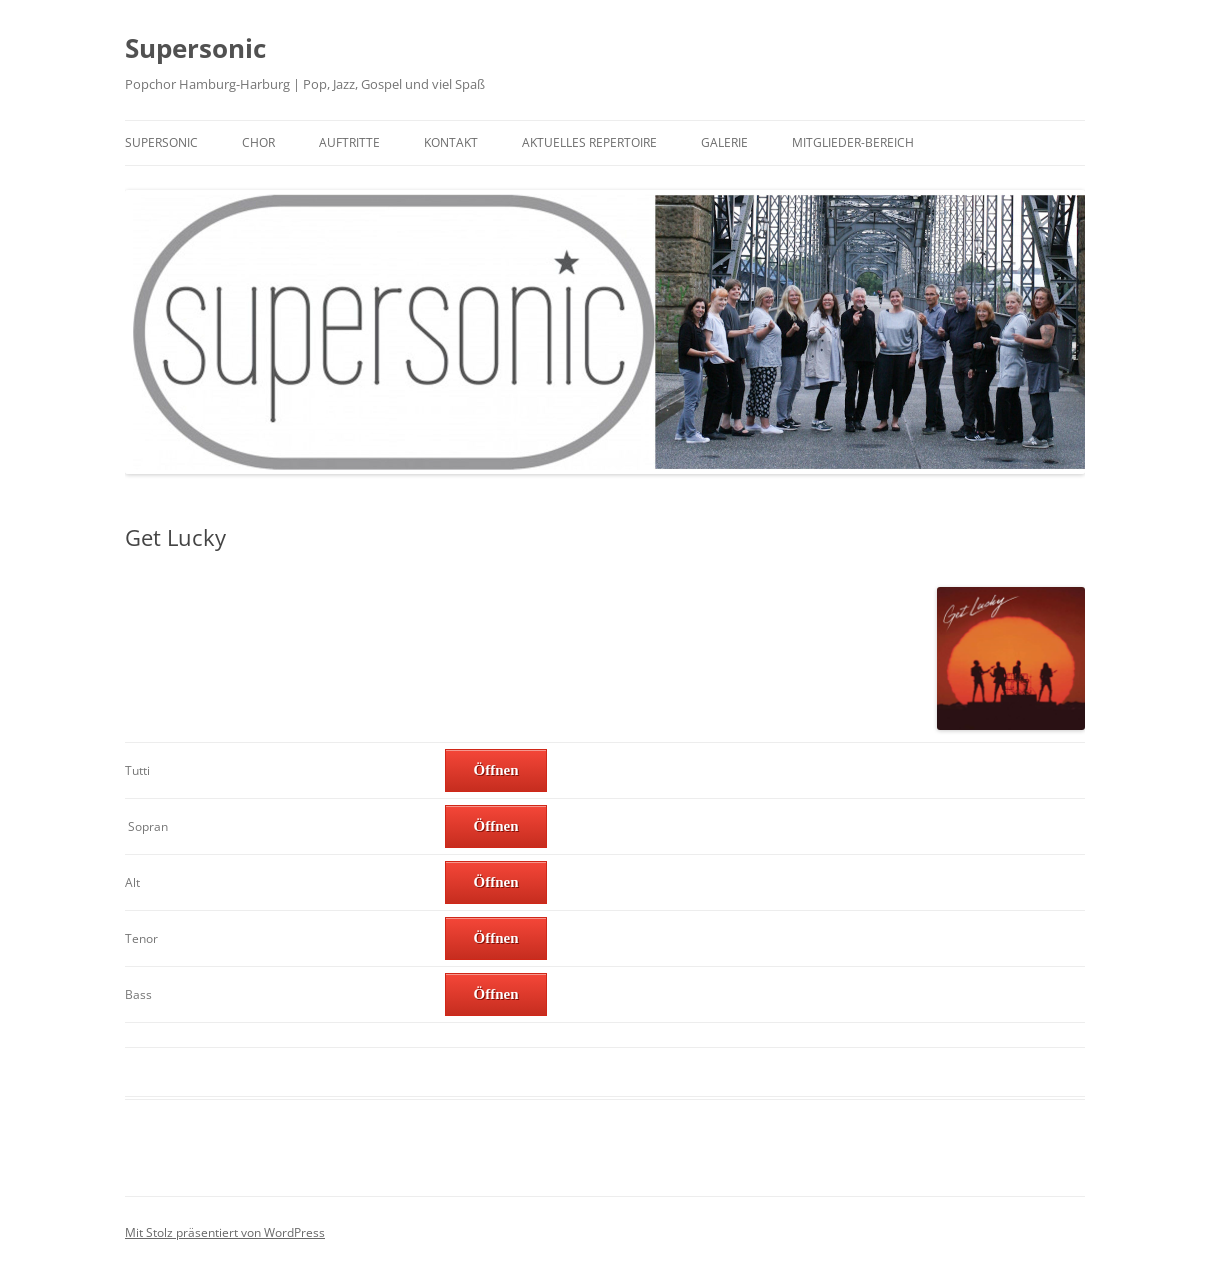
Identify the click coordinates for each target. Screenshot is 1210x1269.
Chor (258, 142)
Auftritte (349, 142)
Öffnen (496, 770)
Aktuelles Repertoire (589, 142)
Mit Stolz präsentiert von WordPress (225, 1232)
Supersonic (195, 48)
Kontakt (451, 142)
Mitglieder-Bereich (853, 142)
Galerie (724, 142)
